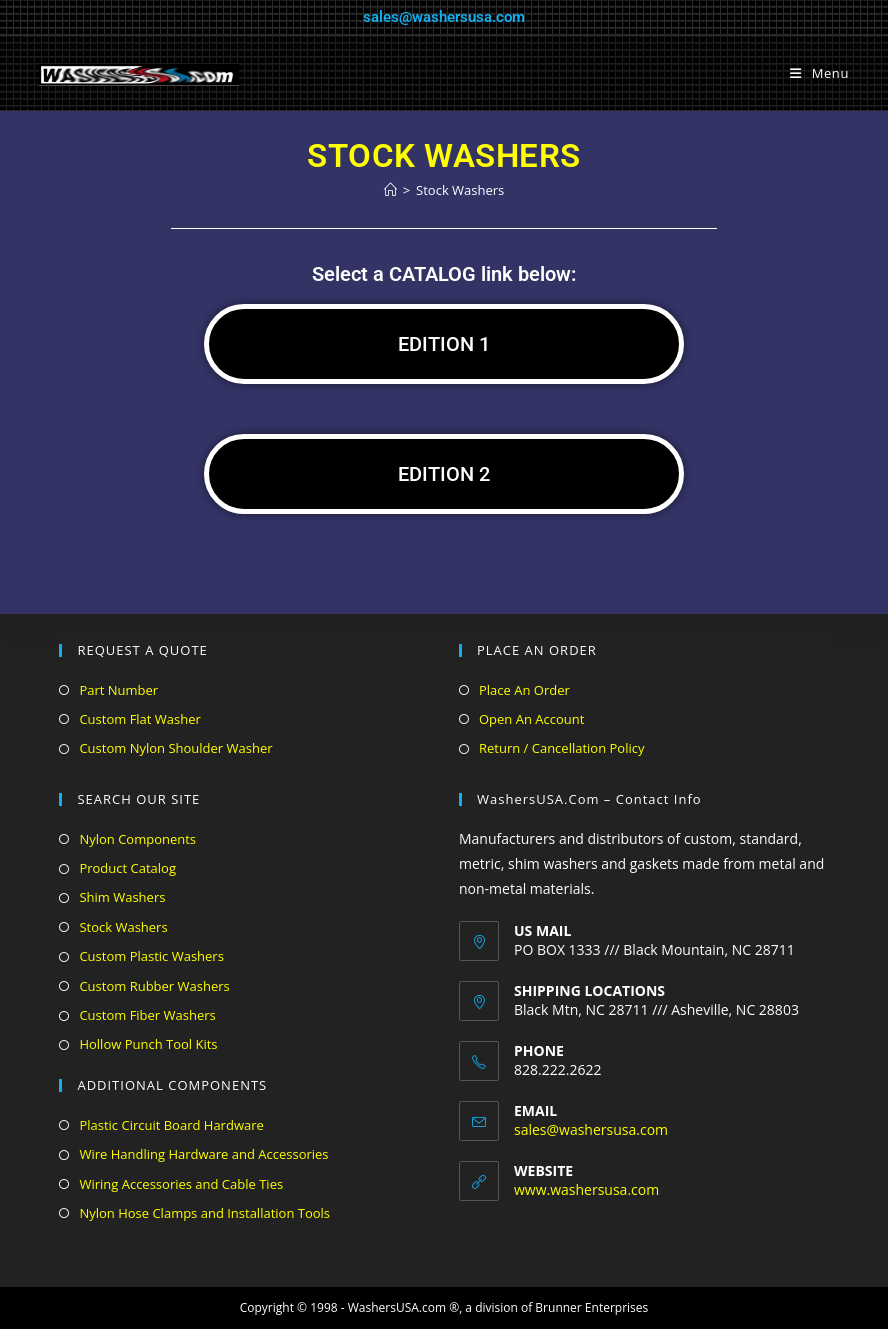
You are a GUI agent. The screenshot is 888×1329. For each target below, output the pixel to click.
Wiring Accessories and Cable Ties (181, 1184)
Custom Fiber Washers (147, 1015)
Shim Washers (122, 897)
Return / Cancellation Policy (561, 748)
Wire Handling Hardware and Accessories (203, 1154)
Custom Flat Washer (139, 719)
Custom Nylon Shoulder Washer (175, 748)
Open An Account (531, 719)
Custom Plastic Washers (151, 956)
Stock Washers (460, 190)
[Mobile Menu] (819, 73)
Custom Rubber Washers (154, 986)
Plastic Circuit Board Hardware (171, 1125)
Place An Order (524, 690)
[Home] (390, 190)
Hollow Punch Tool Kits (148, 1044)
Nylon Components (137, 839)
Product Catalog (127, 868)
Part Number (118, 690)
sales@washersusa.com (444, 17)
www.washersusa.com (586, 1189)
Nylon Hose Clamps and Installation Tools (204, 1213)
